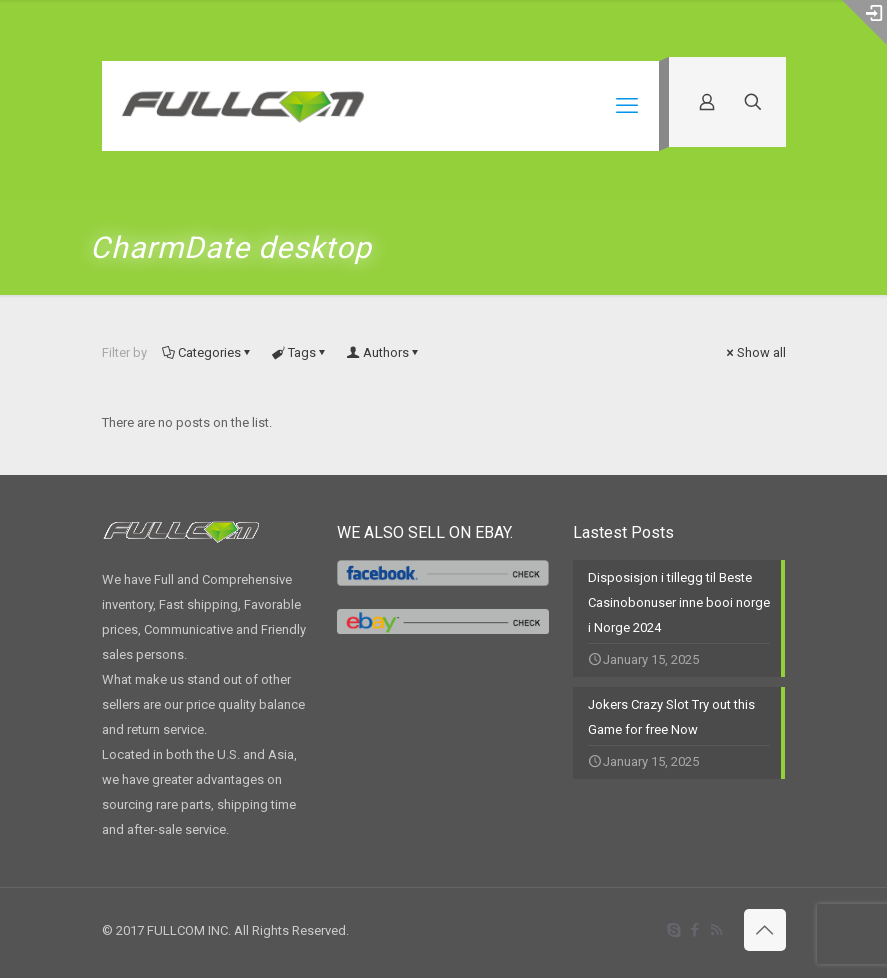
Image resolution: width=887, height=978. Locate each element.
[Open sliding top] (864, 22)
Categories (208, 352)
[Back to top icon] (765, 930)
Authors (384, 352)
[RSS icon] (716, 930)
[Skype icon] (674, 930)
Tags (300, 352)
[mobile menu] (627, 106)
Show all (755, 352)
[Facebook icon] (695, 930)
